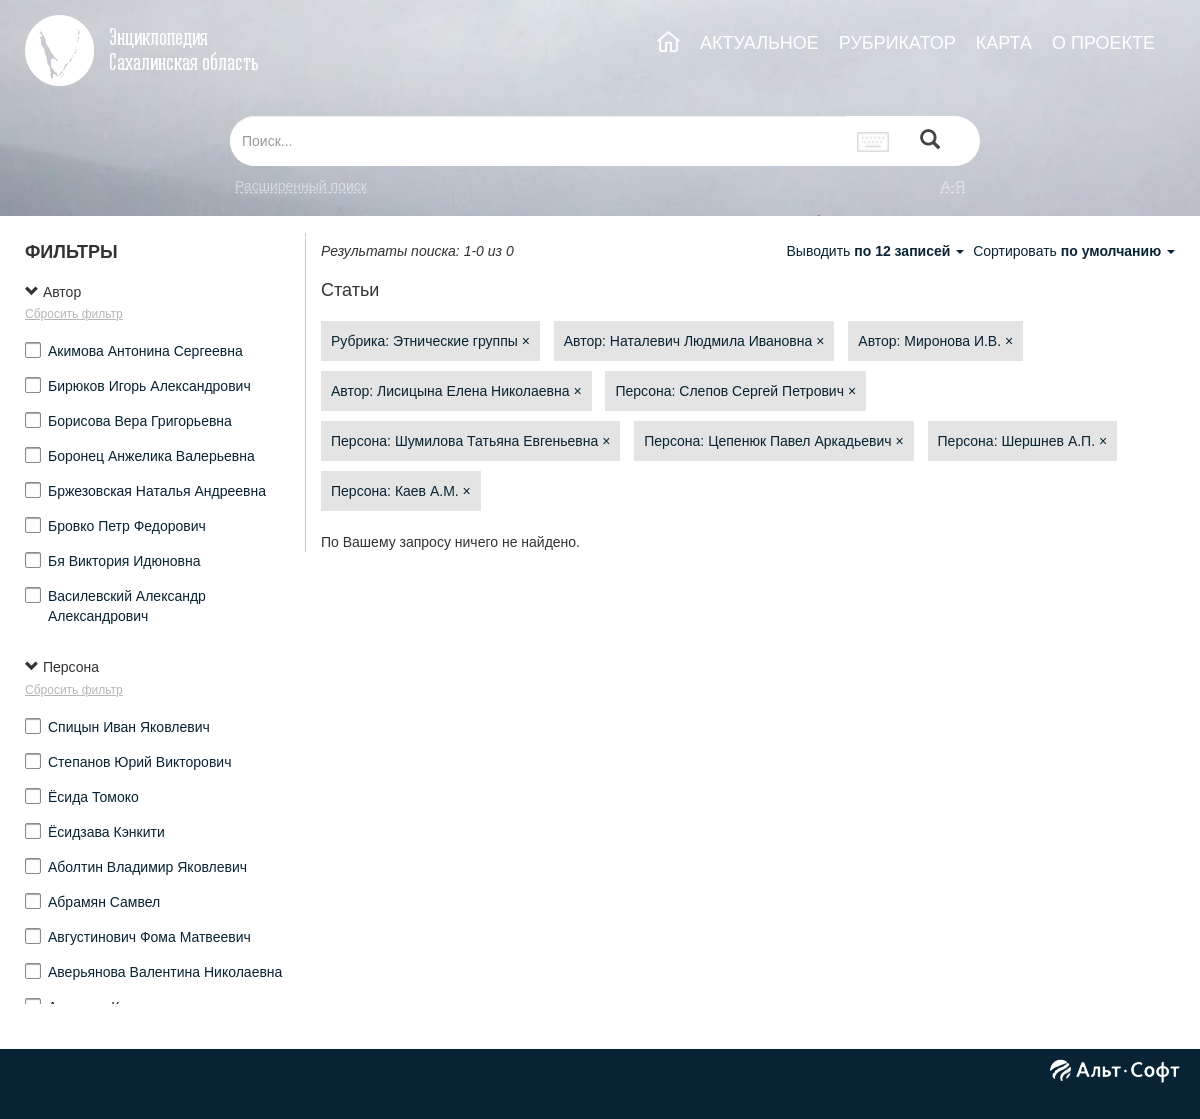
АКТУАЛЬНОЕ (759, 43)
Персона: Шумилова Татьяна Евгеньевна (470, 441)
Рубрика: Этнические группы (430, 341)
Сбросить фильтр (74, 314)
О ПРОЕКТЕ (1103, 43)
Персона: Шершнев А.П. (1023, 441)
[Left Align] (930, 141)
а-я (953, 186)
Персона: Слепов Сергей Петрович (735, 391)
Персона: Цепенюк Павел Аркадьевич (773, 441)
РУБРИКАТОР (897, 43)
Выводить (877, 251)
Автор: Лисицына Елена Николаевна (456, 391)
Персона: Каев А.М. (401, 491)
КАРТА (1004, 43)
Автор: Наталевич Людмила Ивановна (694, 341)
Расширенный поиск (301, 186)
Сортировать (1074, 251)
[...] (538, 141)
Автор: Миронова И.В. (935, 341)
